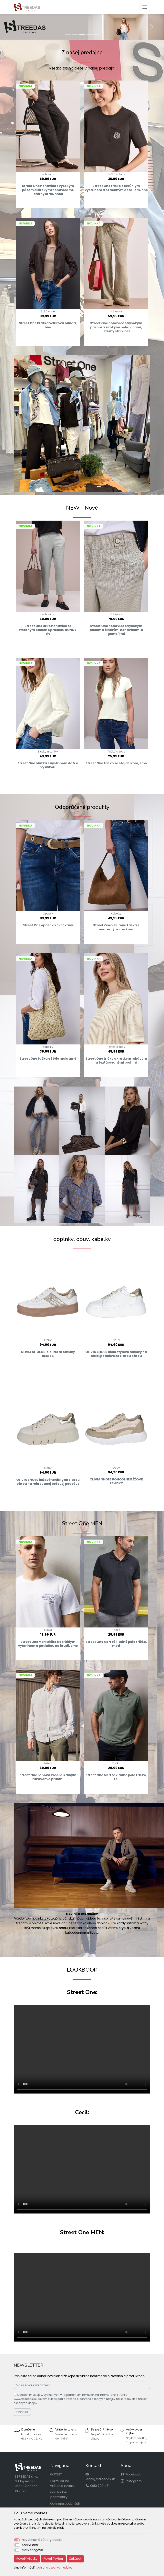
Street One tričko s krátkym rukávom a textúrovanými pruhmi (116, 1061)
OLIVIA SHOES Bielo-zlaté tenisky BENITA (48, 1354)
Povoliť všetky (26, 2558)
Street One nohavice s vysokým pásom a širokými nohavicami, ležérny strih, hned (48, 190)
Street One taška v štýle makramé (47, 1059)
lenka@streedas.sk (100, 2479)
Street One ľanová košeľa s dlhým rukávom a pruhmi (47, 1777)
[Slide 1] (68, 34)
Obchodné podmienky (58, 2495)
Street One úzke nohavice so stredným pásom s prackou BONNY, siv (47, 630)
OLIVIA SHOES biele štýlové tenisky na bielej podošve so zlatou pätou (116, 1354)
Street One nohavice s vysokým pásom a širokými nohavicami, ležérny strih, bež (116, 327)
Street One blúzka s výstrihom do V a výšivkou (47, 765)
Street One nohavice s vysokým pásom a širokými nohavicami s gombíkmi (116, 630)
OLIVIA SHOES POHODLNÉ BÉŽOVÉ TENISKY (116, 1481)
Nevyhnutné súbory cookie (42, 2540)
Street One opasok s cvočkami (48, 925)
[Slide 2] (75, 34)
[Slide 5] (96, 34)
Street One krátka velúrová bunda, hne (48, 325)
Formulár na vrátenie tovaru (62, 2483)
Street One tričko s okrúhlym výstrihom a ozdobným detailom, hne (116, 188)
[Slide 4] (89, 34)
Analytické (30, 2545)
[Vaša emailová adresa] (82, 2385)
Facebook (133, 2475)
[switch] (17, 2545)
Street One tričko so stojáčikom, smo (116, 763)
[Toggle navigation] (144, 7)
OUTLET (56, 2475)
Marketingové (32, 2550)
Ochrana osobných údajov (54, 2568)
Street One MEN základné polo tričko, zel (116, 1777)
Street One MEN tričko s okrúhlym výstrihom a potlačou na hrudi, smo (48, 1644)
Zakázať (75, 2558)
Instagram (134, 2481)
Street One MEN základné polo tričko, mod (116, 1644)
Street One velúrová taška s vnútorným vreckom (116, 927)
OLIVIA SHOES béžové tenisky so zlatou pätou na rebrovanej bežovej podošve (48, 1482)
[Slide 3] (82, 34)
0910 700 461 (99, 2486)
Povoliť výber (53, 2558)
